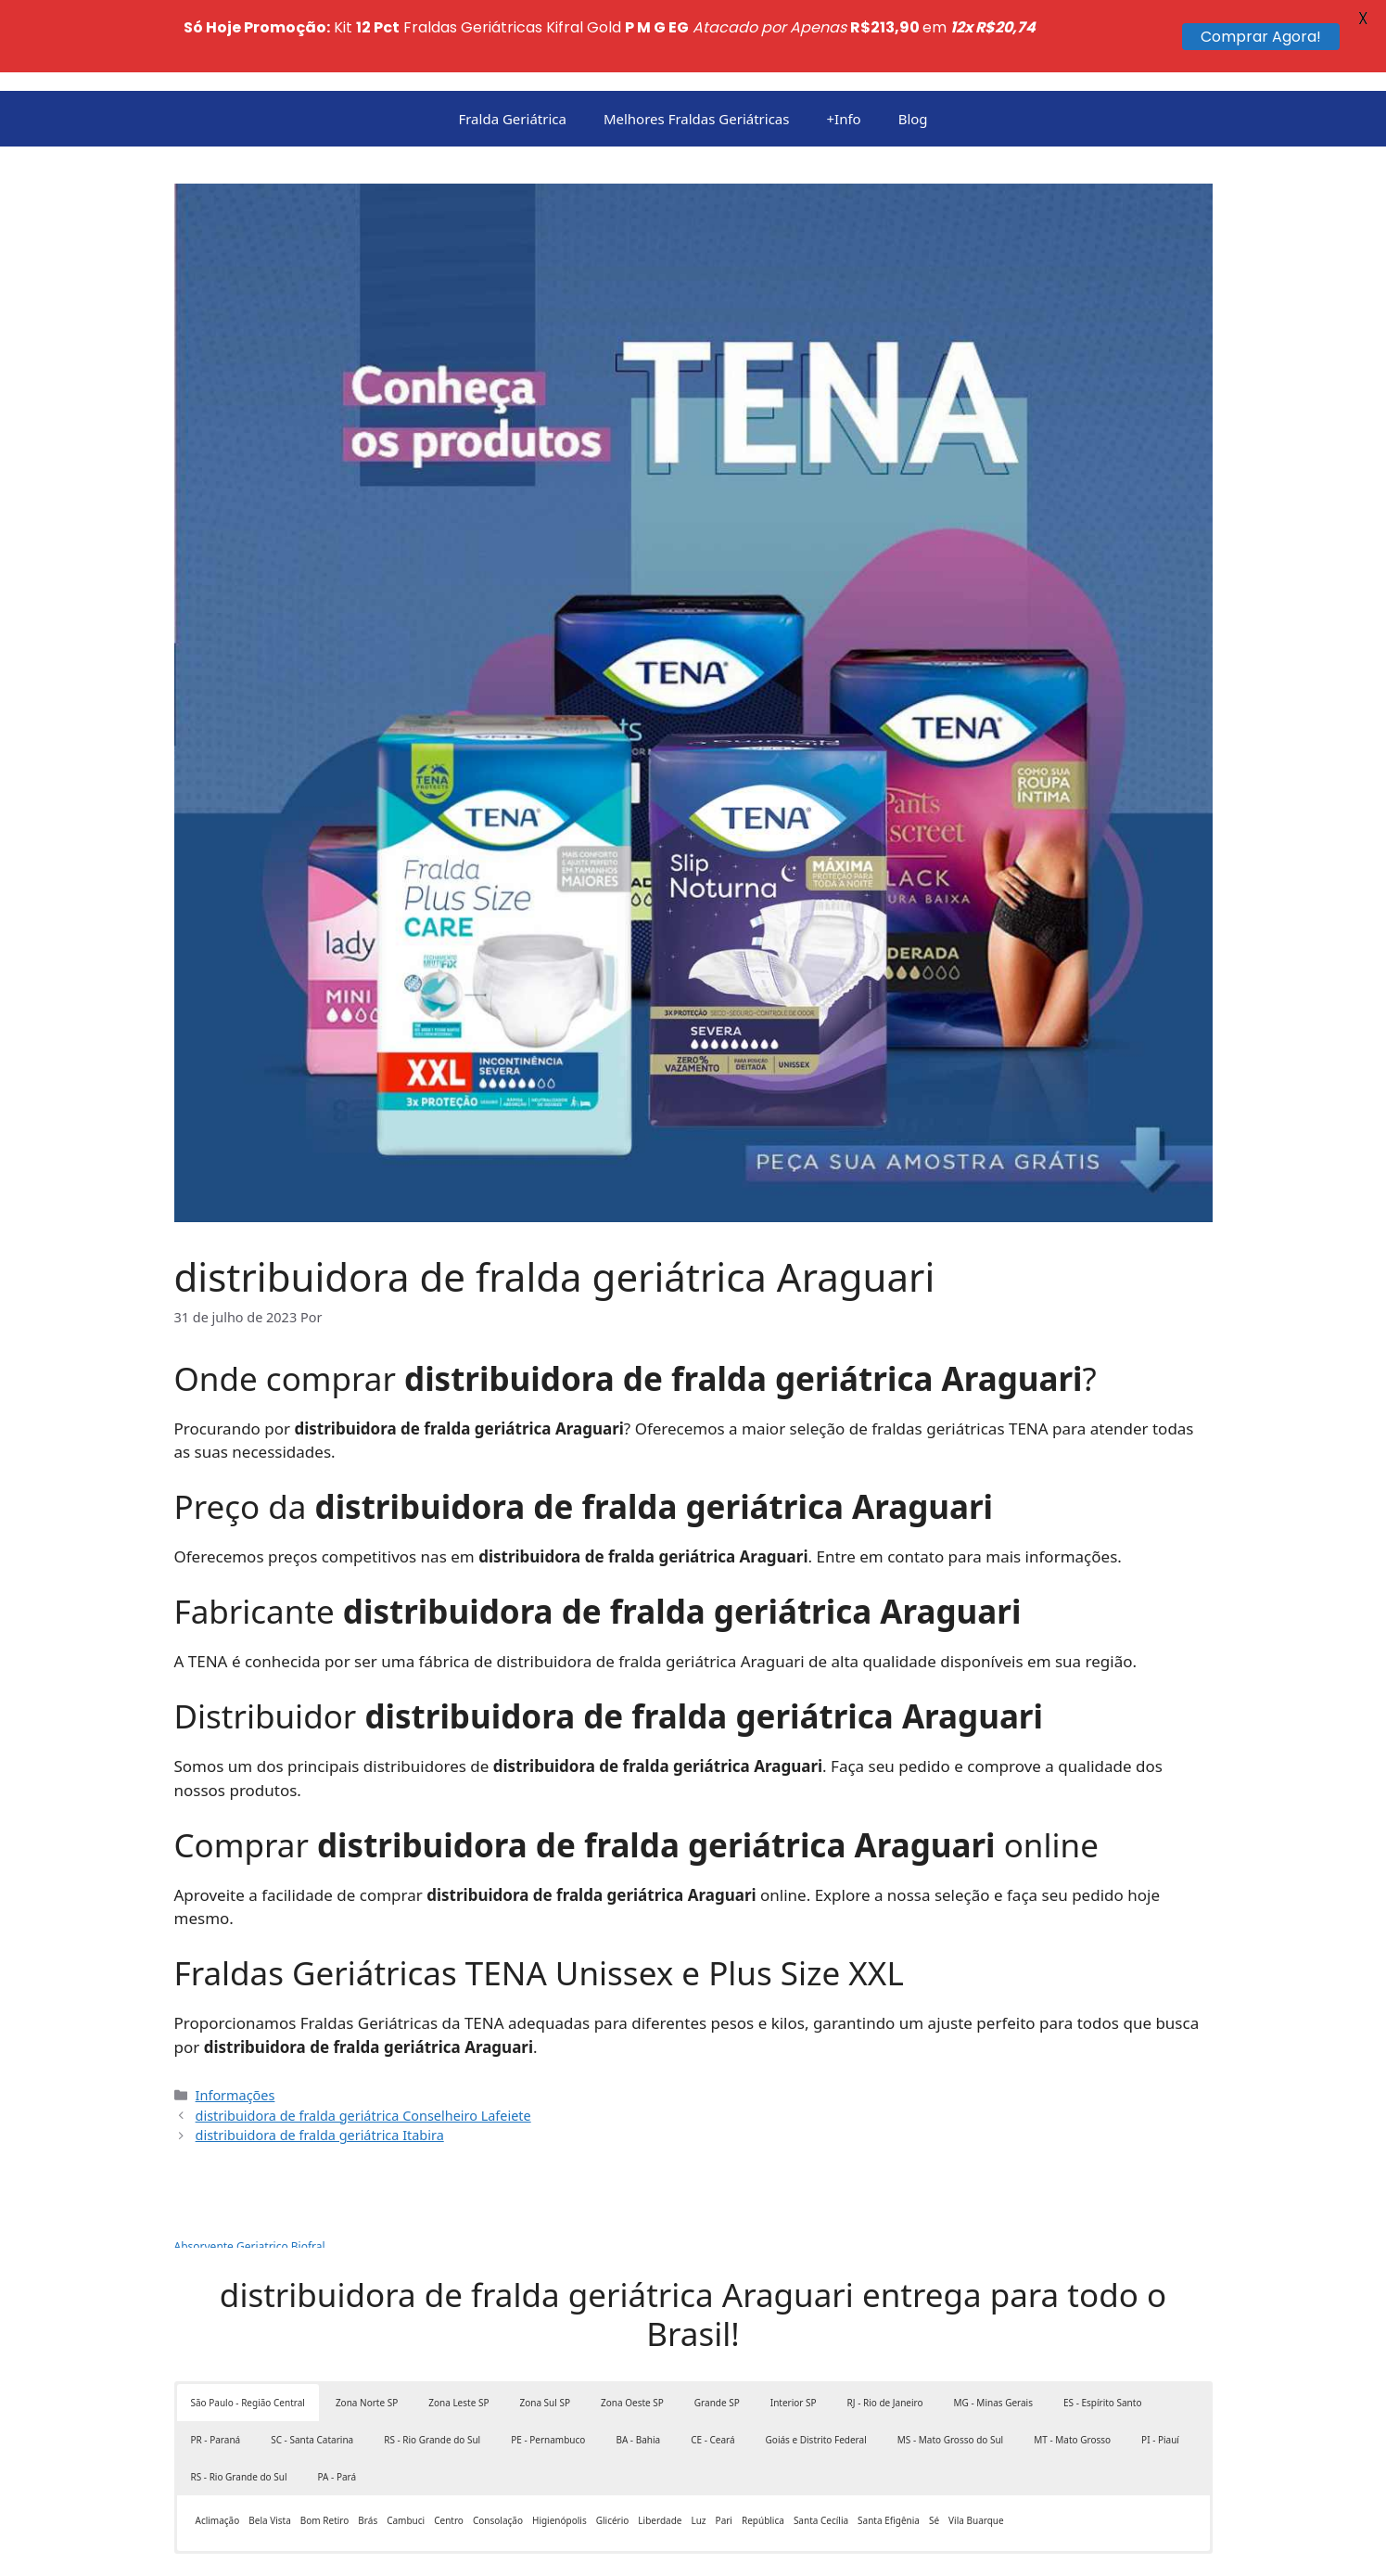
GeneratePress (766, 2547)
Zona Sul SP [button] (544, 2330)
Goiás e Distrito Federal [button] (816, 2367)
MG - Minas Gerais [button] (993, 2330)
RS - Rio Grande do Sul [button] (432, 2367)
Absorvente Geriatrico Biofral (249, 2174)
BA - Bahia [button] (638, 2367)
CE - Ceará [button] (712, 2367)
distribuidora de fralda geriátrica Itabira (320, 2063)
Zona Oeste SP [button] (632, 2330)
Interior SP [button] (793, 2330)
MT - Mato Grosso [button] (1072, 2367)
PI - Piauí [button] (1160, 2367)
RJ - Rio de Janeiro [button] (885, 2330)
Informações (235, 2023)
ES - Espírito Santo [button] (1102, 2330)
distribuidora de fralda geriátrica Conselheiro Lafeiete (363, 2042)
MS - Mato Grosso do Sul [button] (950, 2367)
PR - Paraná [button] (216, 2367)
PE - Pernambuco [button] (548, 2367)
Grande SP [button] (717, 2330)
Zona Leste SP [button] (458, 2330)
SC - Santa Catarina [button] (312, 2367)
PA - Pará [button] (337, 2404)
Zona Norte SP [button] (367, 2330)
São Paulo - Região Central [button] (248, 2330)
